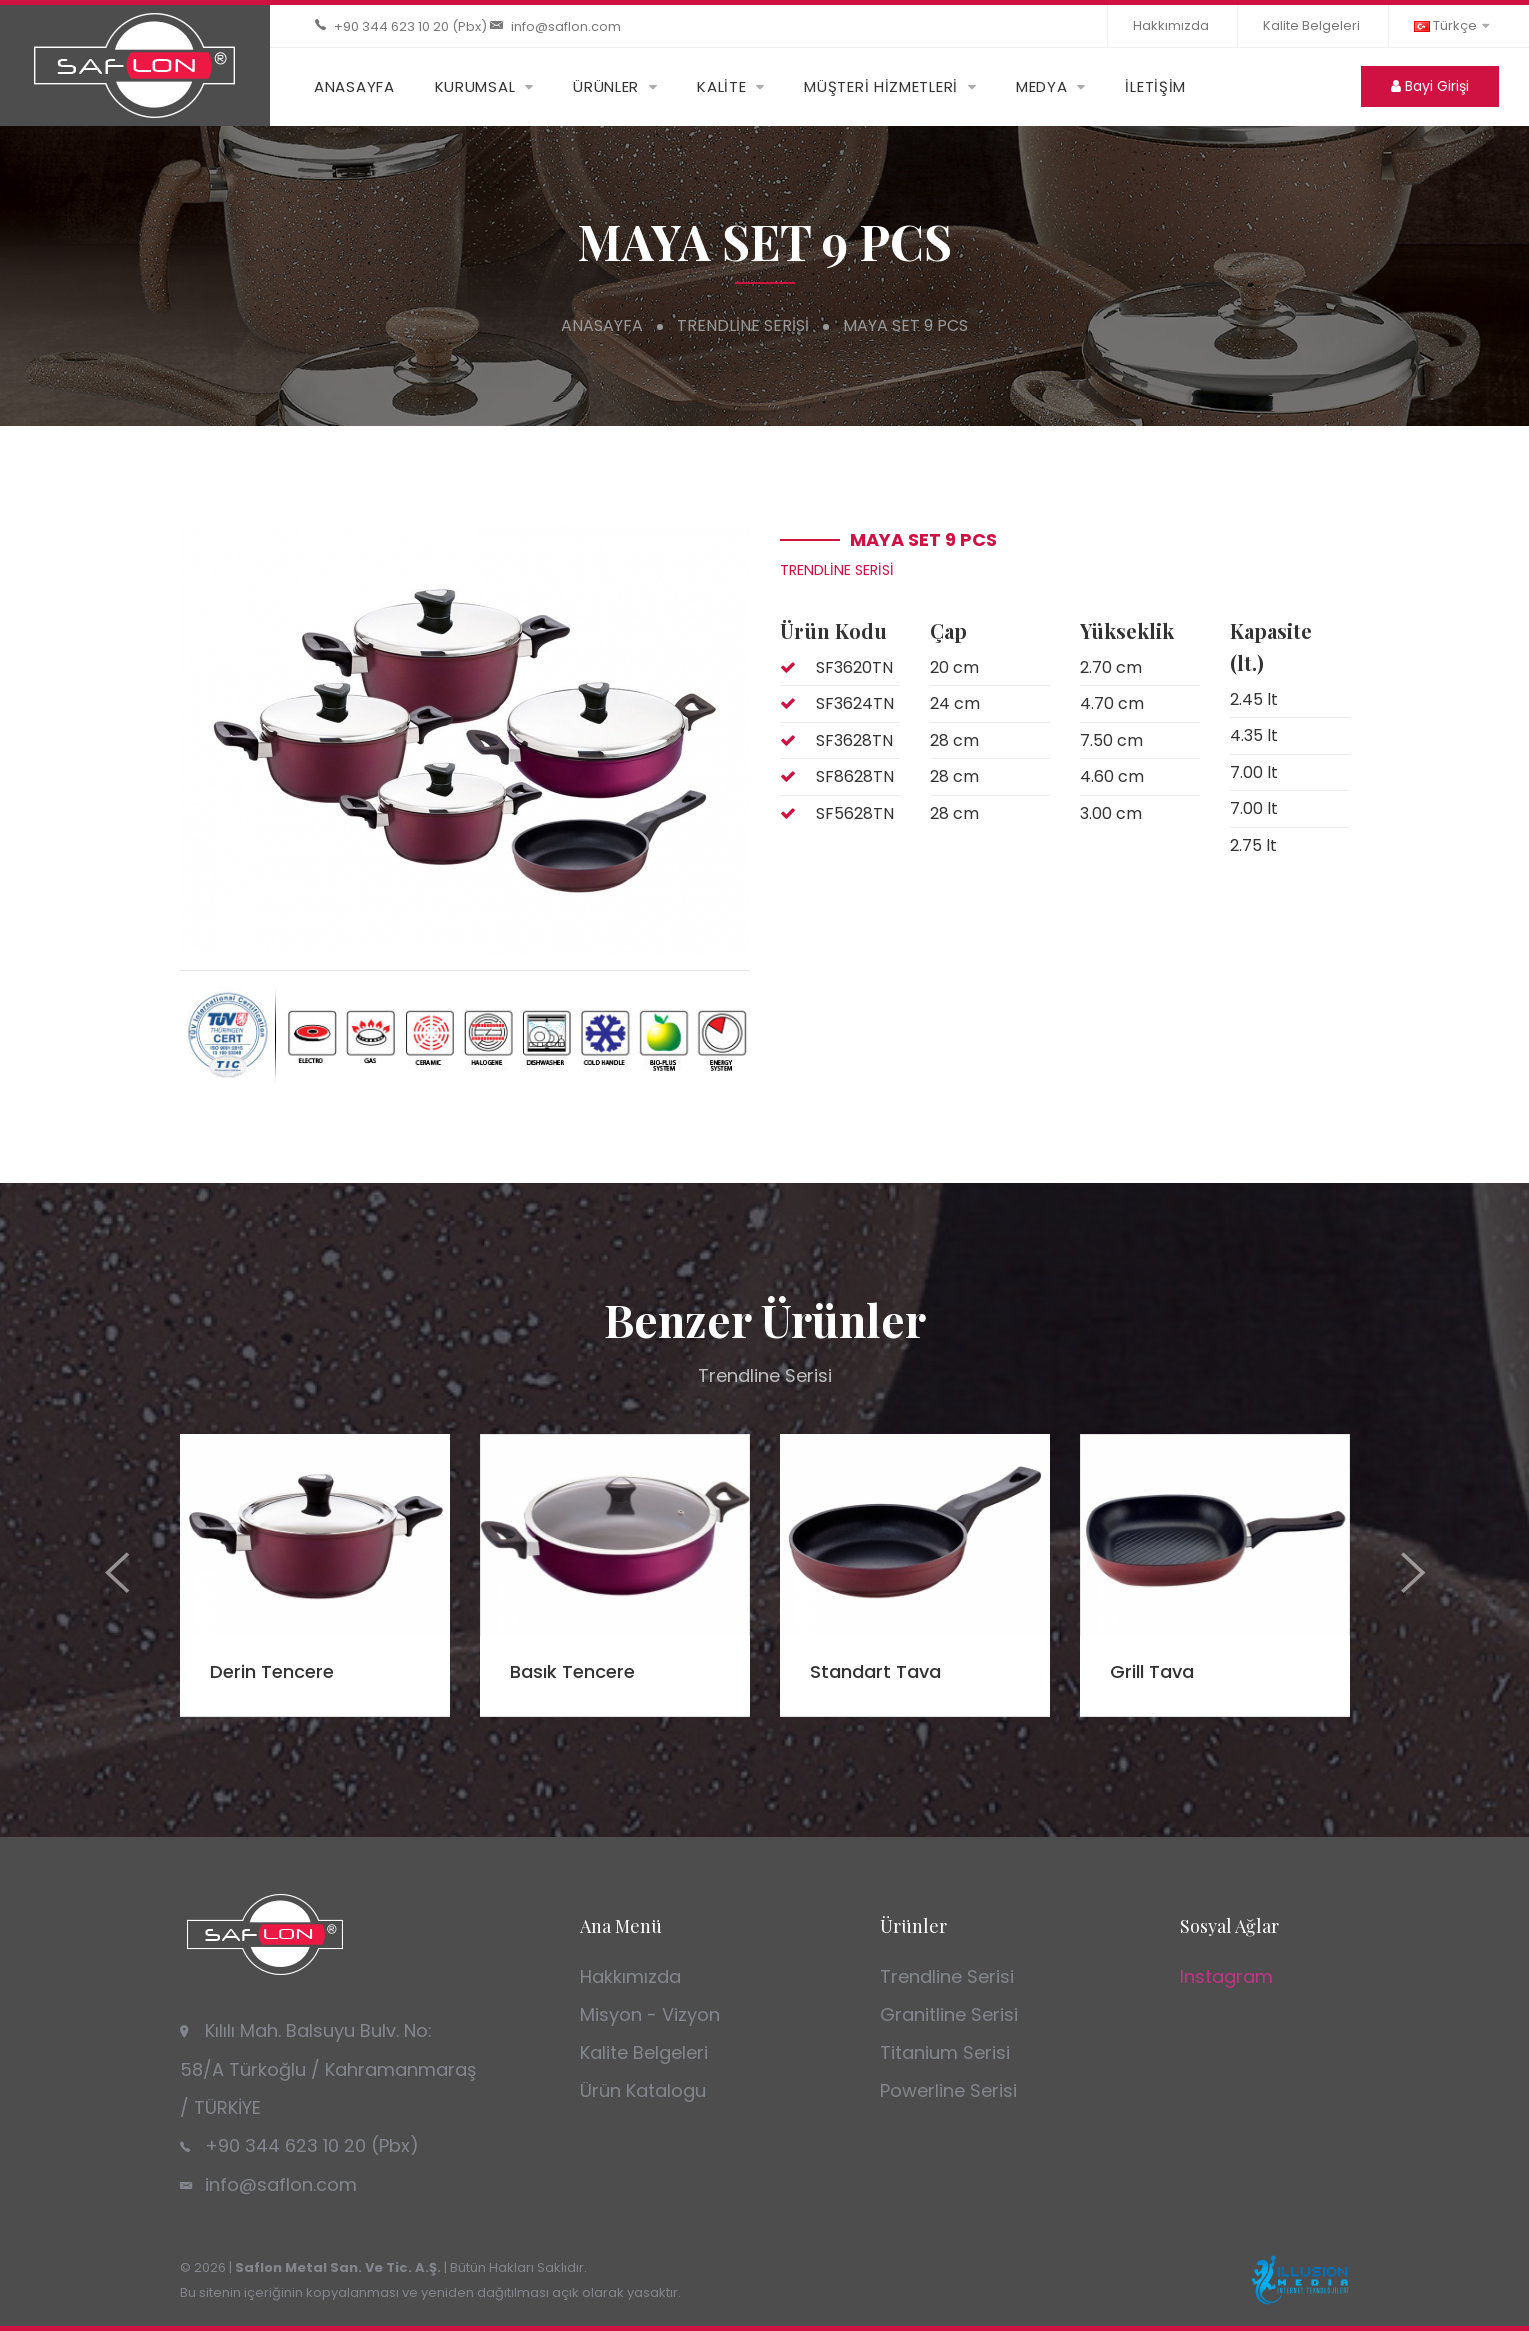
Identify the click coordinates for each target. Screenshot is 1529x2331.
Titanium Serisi (945, 2052)
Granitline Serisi (949, 2014)
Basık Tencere (572, 1671)
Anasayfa (602, 325)
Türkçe (1451, 25)
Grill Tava (1152, 1671)
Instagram (1226, 1976)
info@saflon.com (566, 26)
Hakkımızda (1171, 25)
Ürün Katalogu (643, 2090)
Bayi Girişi (1430, 86)
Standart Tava (875, 1671)
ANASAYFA (354, 86)
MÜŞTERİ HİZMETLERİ (881, 86)
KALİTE (721, 86)
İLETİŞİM (1155, 86)
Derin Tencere (272, 1671)
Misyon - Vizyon (650, 2014)
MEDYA (1042, 86)
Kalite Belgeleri (1311, 25)
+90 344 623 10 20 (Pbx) (410, 26)
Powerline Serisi (948, 2090)
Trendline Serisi (743, 325)
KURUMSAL (475, 86)
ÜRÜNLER (606, 86)
